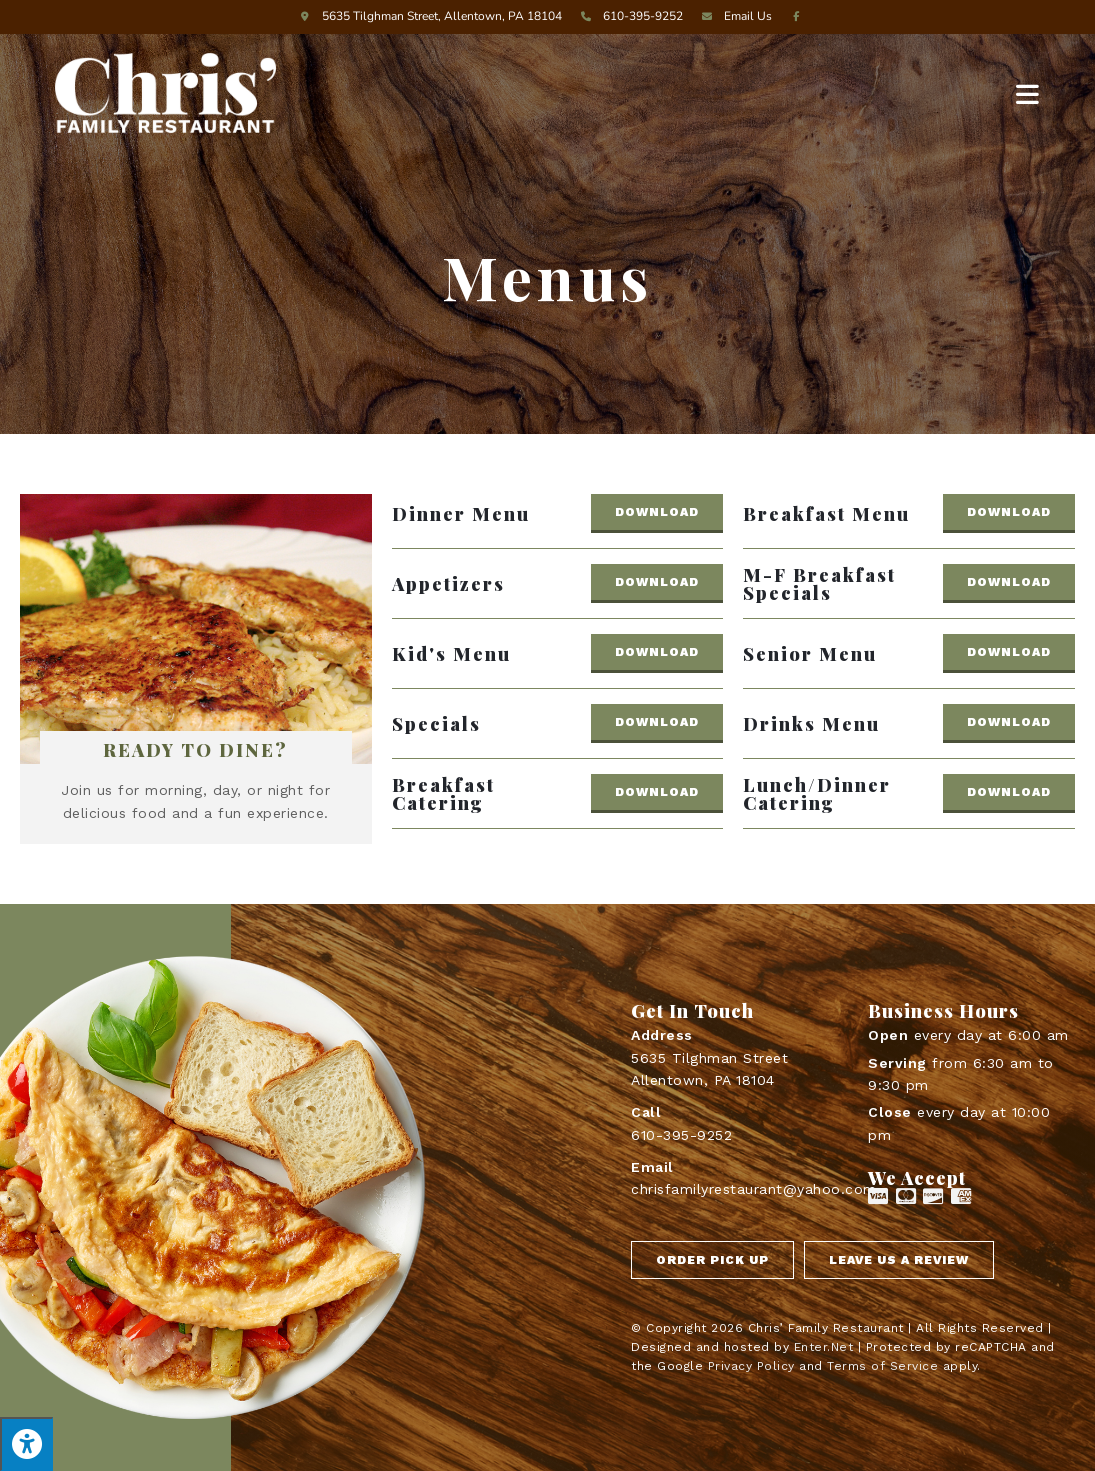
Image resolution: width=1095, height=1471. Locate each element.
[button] (657, 513)
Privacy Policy (751, 1366)
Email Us (734, 16)
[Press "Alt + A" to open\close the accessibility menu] (26, 1444)
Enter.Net (824, 1347)
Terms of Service (882, 1366)
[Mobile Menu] (1028, 93)
